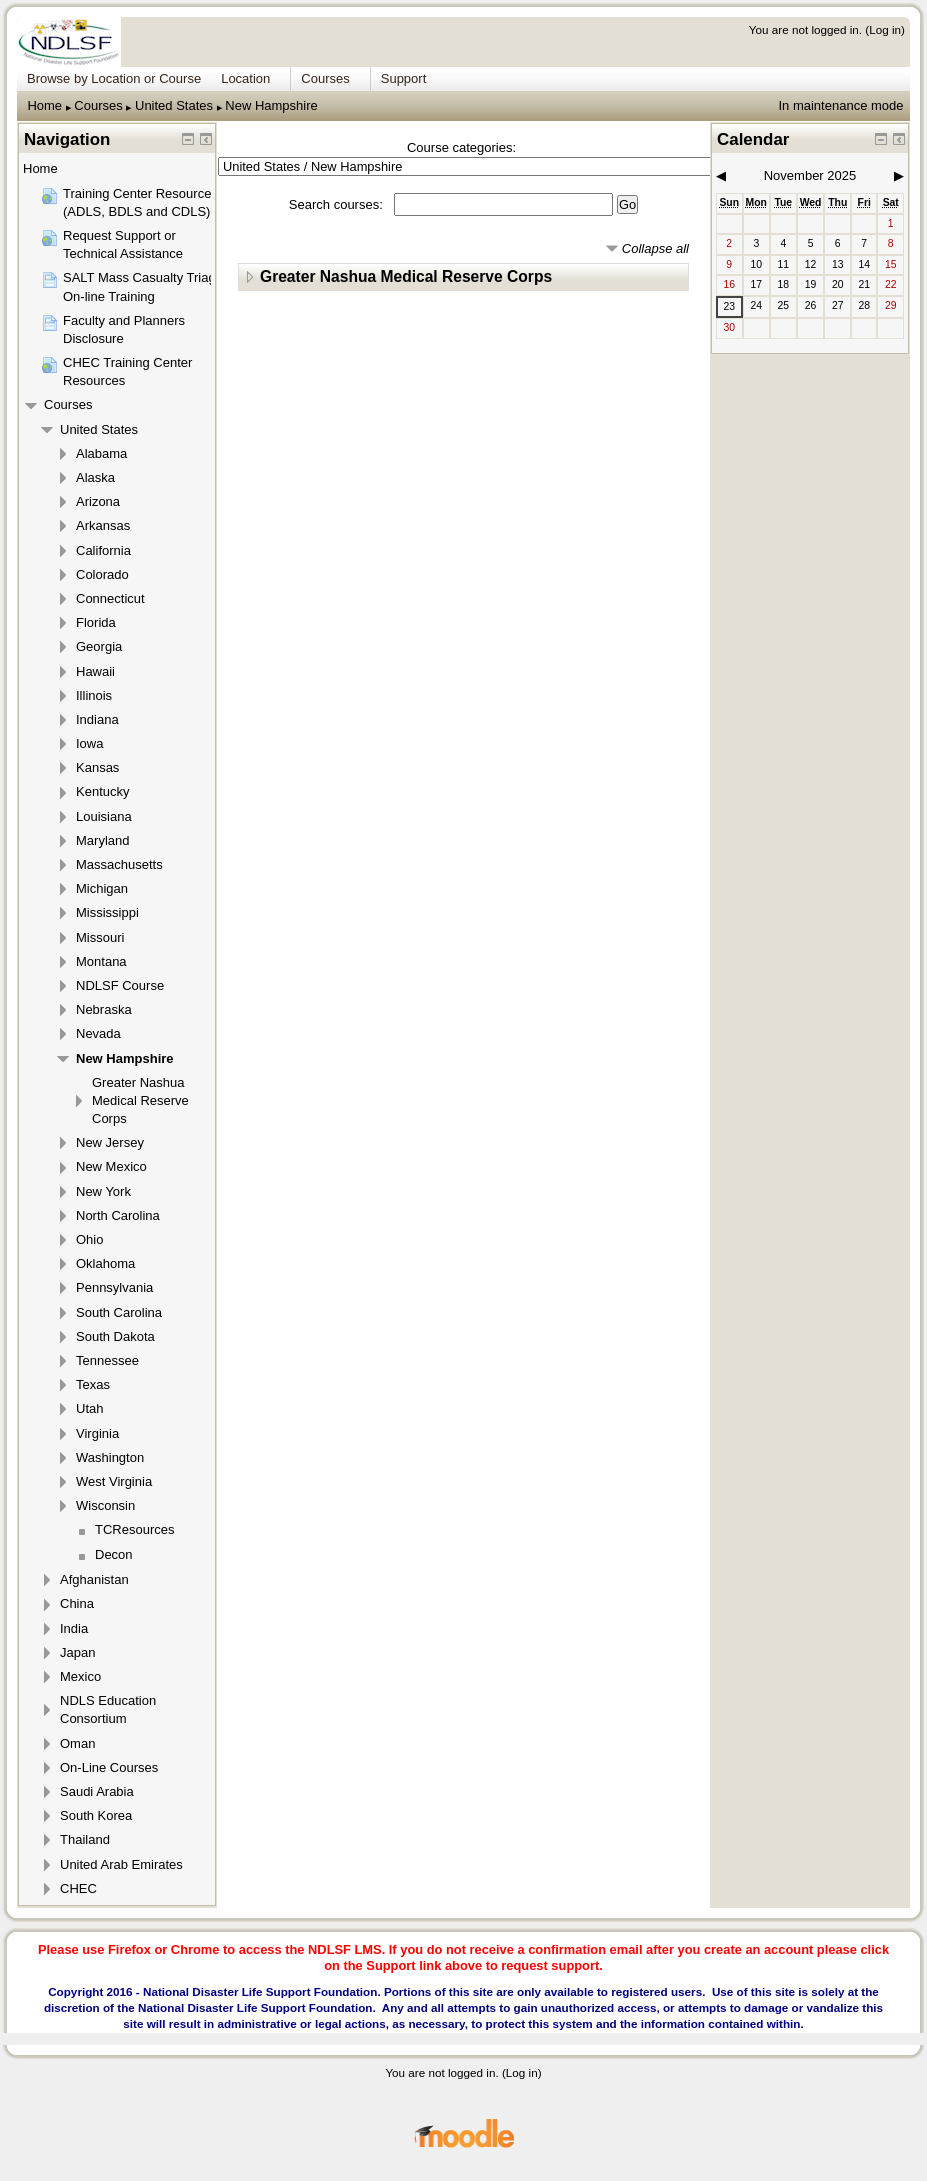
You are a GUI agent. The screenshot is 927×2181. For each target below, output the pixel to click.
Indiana (97, 719)
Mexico (80, 1676)
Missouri (100, 937)
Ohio (89, 1239)
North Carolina (118, 1215)
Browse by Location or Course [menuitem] (114, 78)
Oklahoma (105, 1263)
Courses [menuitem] (325, 78)
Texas (93, 1384)
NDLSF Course (120, 985)
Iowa (89, 743)
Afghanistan (94, 1579)
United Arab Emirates (121, 1864)
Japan (77, 1652)
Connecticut (110, 598)
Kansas (97, 767)
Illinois (94, 695)
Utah (89, 1408)
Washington (110, 1457)
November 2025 (810, 175)
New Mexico (111, 1166)
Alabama (101, 453)
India (74, 1628)
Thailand (85, 1839)
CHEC (78, 1888)
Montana (101, 961)
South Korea (96, 1815)
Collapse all (655, 248)
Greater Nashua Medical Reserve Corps (406, 276)
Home (44, 105)
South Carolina (119, 1312)
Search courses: (338, 204)
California (103, 550)
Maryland (102, 840)
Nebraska (104, 1009)
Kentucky (102, 791)
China (77, 1603)
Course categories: (461, 147)
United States (174, 105)
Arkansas (103, 525)
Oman (77, 1743)
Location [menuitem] (245, 78)
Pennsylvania (114, 1287)
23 (729, 306)
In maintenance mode (840, 105)
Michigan (102, 888)
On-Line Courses (109, 1767)
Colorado (102, 574)
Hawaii (95, 671)
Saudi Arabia (97, 1791)
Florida (96, 622)
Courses (98, 105)
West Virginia (114, 1481)
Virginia (97, 1433)
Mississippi (107, 912)
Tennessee (107, 1360)
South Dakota (115, 1336)
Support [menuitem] (404, 78)
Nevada (98, 1033)
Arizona (98, 501)
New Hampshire (271, 105)
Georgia (99, 646)
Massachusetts (119, 864)
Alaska (95, 477)
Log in (885, 29)
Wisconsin (105, 1505)
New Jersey (110, 1142)
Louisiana (104, 816)
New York (103, 1191)
